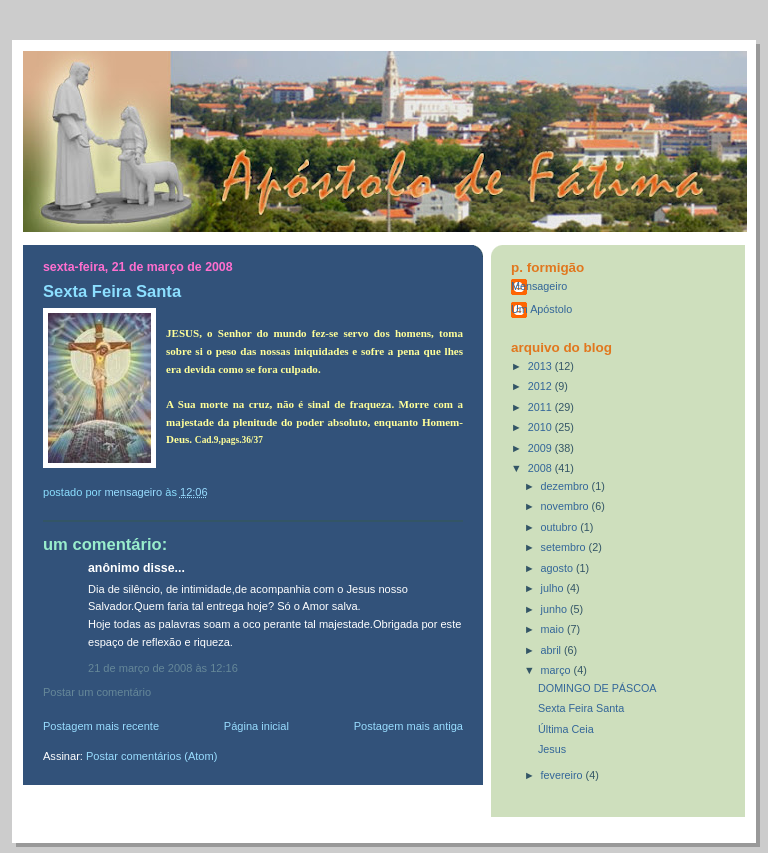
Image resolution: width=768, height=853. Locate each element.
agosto (558, 568)
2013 (541, 366)
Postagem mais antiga (408, 726)
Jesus (552, 749)
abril (552, 650)
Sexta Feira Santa (581, 708)
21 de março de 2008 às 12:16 (163, 668)
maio (554, 629)
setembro (565, 547)
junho (555, 609)
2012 (541, 386)
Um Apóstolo (541, 309)
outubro (561, 527)
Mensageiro (539, 286)
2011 (541, 407)
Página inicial (256, 726)
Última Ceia (566, 729)
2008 (541, 468)
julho (554, 588)
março (557, 670)
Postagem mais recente (101, 726)
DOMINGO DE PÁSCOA (597, 688)
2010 (541, 427)
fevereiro (563, 775)
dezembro (566, 486)
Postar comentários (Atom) (151, 756)
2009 (541, 448)
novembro (566, 506)
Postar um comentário (97, 692)
